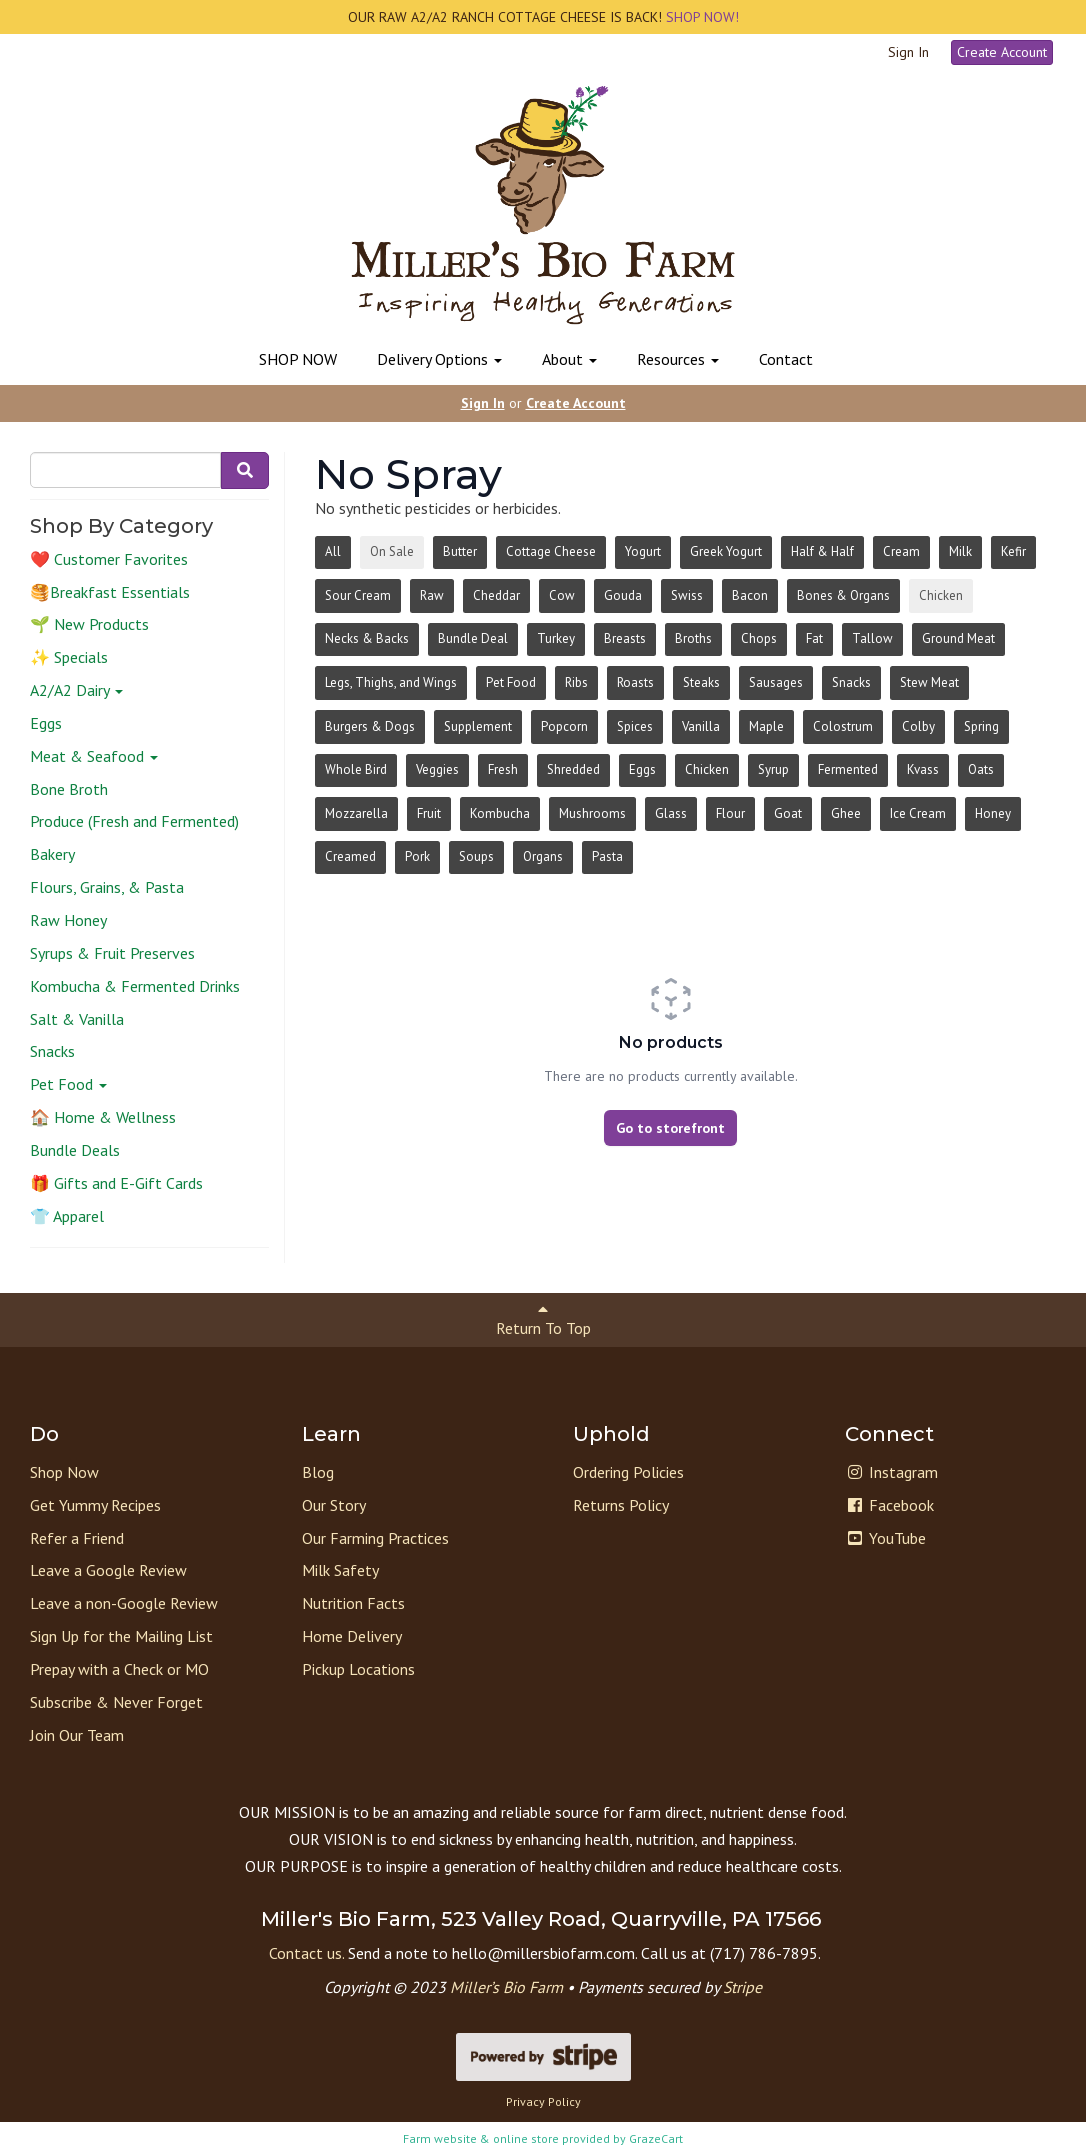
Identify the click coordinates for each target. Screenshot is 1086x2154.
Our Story (334, 1505)
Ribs (576, 682)
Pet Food (68, 1084)
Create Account (1002, 52)
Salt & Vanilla (77, 1019)
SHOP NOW (298, 359)
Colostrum (843, 726)
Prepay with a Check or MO (119, 1669)
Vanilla (701, 726)
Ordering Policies (628, 1472)
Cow (562, 595)
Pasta (607, 856)
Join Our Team (77, 1735)
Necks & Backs (367, 638)
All (333, 551)
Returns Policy (621, 1505)
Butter (460, 551)
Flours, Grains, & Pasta (107, 887)
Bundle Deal (473, 638)
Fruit (429, 813)
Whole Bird (356, 769)
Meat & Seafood (94, 756)
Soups (476, 856)
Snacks (52, 1051)
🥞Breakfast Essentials (110, 592)
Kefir (1013, 551)
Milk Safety (340, 1570)
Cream (901, 551)
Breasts (625, 638)
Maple (766, 726)
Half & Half (822, 551)
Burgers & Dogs (370, 726)
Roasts (635, 682)
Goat (788, 813)
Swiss (687, 595)
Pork (417, 856)
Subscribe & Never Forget (116, 1702)
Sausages (776, 682)
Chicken (941, 595)
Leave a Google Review (108, 1570)
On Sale (392, 551)
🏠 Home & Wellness (103, 1117)
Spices (635, 726)
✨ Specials (69, 657)
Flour (730, 813)
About (569, 359)
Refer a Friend (77, 1538)
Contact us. (306, 1953)
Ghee (846, 813)
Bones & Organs (843, 595)
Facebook (889, 1505)
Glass (671, 813)
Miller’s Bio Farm (506, 1987)
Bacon (750, 595)
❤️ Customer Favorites (109, 559)
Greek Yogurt (726, 551)
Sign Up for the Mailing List (121, 1636)
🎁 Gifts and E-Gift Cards (116, 1183)
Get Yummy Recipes (95, 1505)
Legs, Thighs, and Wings (391, 682)
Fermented (848, 769)
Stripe (742, 1987)
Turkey (556, 638)
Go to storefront (670, 1128)
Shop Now (64, 1472)
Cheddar (496, 595)
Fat (814, 638)
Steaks (701, 682)
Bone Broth (69, 789)
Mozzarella (356, 813)
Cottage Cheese (551, 551)
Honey (993, 813)
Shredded (573, 769)
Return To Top (543, 1319)
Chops (759, 638)
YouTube (885, 1538)
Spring (981, 726)
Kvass (923, 769)
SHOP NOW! (700, 17)
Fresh (503, 769)
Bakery (52, 854)
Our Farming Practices (375, 1538)
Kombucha (500, 813)
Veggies (437, 769)
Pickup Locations (358, 1669)
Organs (543, 856)
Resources (678, 359)
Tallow (872, 638)
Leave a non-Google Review (124, 1603)
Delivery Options (439, 359)
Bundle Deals (75, 1150)
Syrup (773, 769)
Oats (981, 769)
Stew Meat (929, 682)
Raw (432, 595)
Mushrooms (592, 813)
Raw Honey (68, 920)
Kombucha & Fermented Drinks (135, 986)
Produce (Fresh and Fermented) (134, 821)
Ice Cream (918, 813)
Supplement (478, 726)
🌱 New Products (89, 624)
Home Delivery (352, 1636)
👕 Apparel (67, 1216)
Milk (960, 551)
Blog (318, 1472)
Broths (693, 638)
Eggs (46, 723)
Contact (786, 359)
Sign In (908, 52)
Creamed (350, 856)
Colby (918, 726)
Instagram (891, 1472)
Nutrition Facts (353, 1603)
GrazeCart (656, 2138)
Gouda (623, 595)
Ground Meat (958, 638)
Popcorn (564, 726)
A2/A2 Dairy (76, 690)
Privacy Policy (543, 2101)
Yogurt (643, 551)
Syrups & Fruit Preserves (112, 953)
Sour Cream (358, 595)
